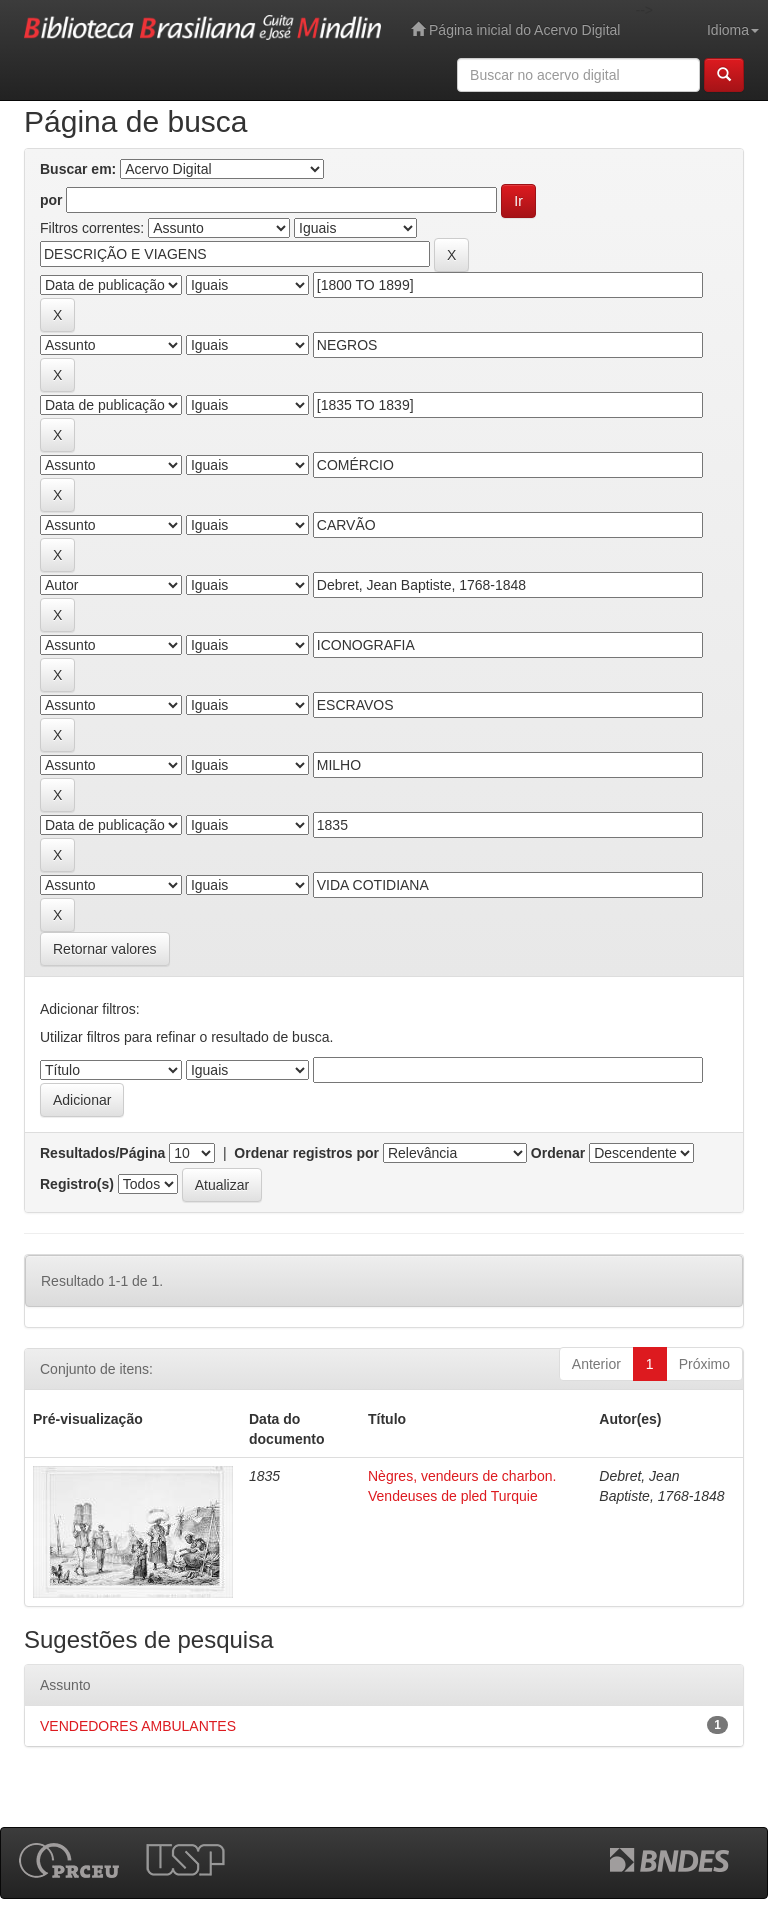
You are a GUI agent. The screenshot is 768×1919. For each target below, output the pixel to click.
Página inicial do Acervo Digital (515, 29)
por (51, 200)
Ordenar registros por (306, 1153)
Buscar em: (78, 169)
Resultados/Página (102, 1153)
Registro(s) (77, 1184)
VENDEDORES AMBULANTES (138, 1726)
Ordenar (558, 1153)
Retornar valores (105, 949)
